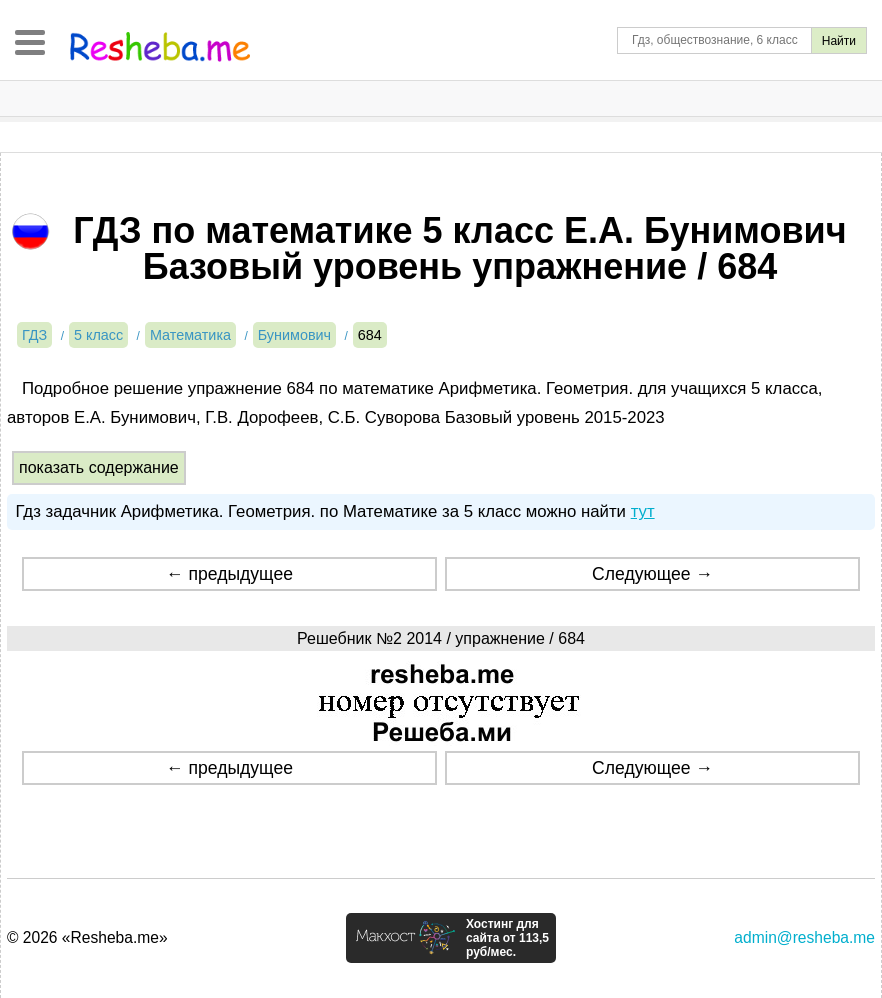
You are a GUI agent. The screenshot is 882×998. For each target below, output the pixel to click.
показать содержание (99, 467)
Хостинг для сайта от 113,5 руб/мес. (507, 938)
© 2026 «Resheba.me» (87, 937)
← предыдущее (229, 574)
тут (643, 511)
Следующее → (652, 574)
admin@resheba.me (804, 937)
